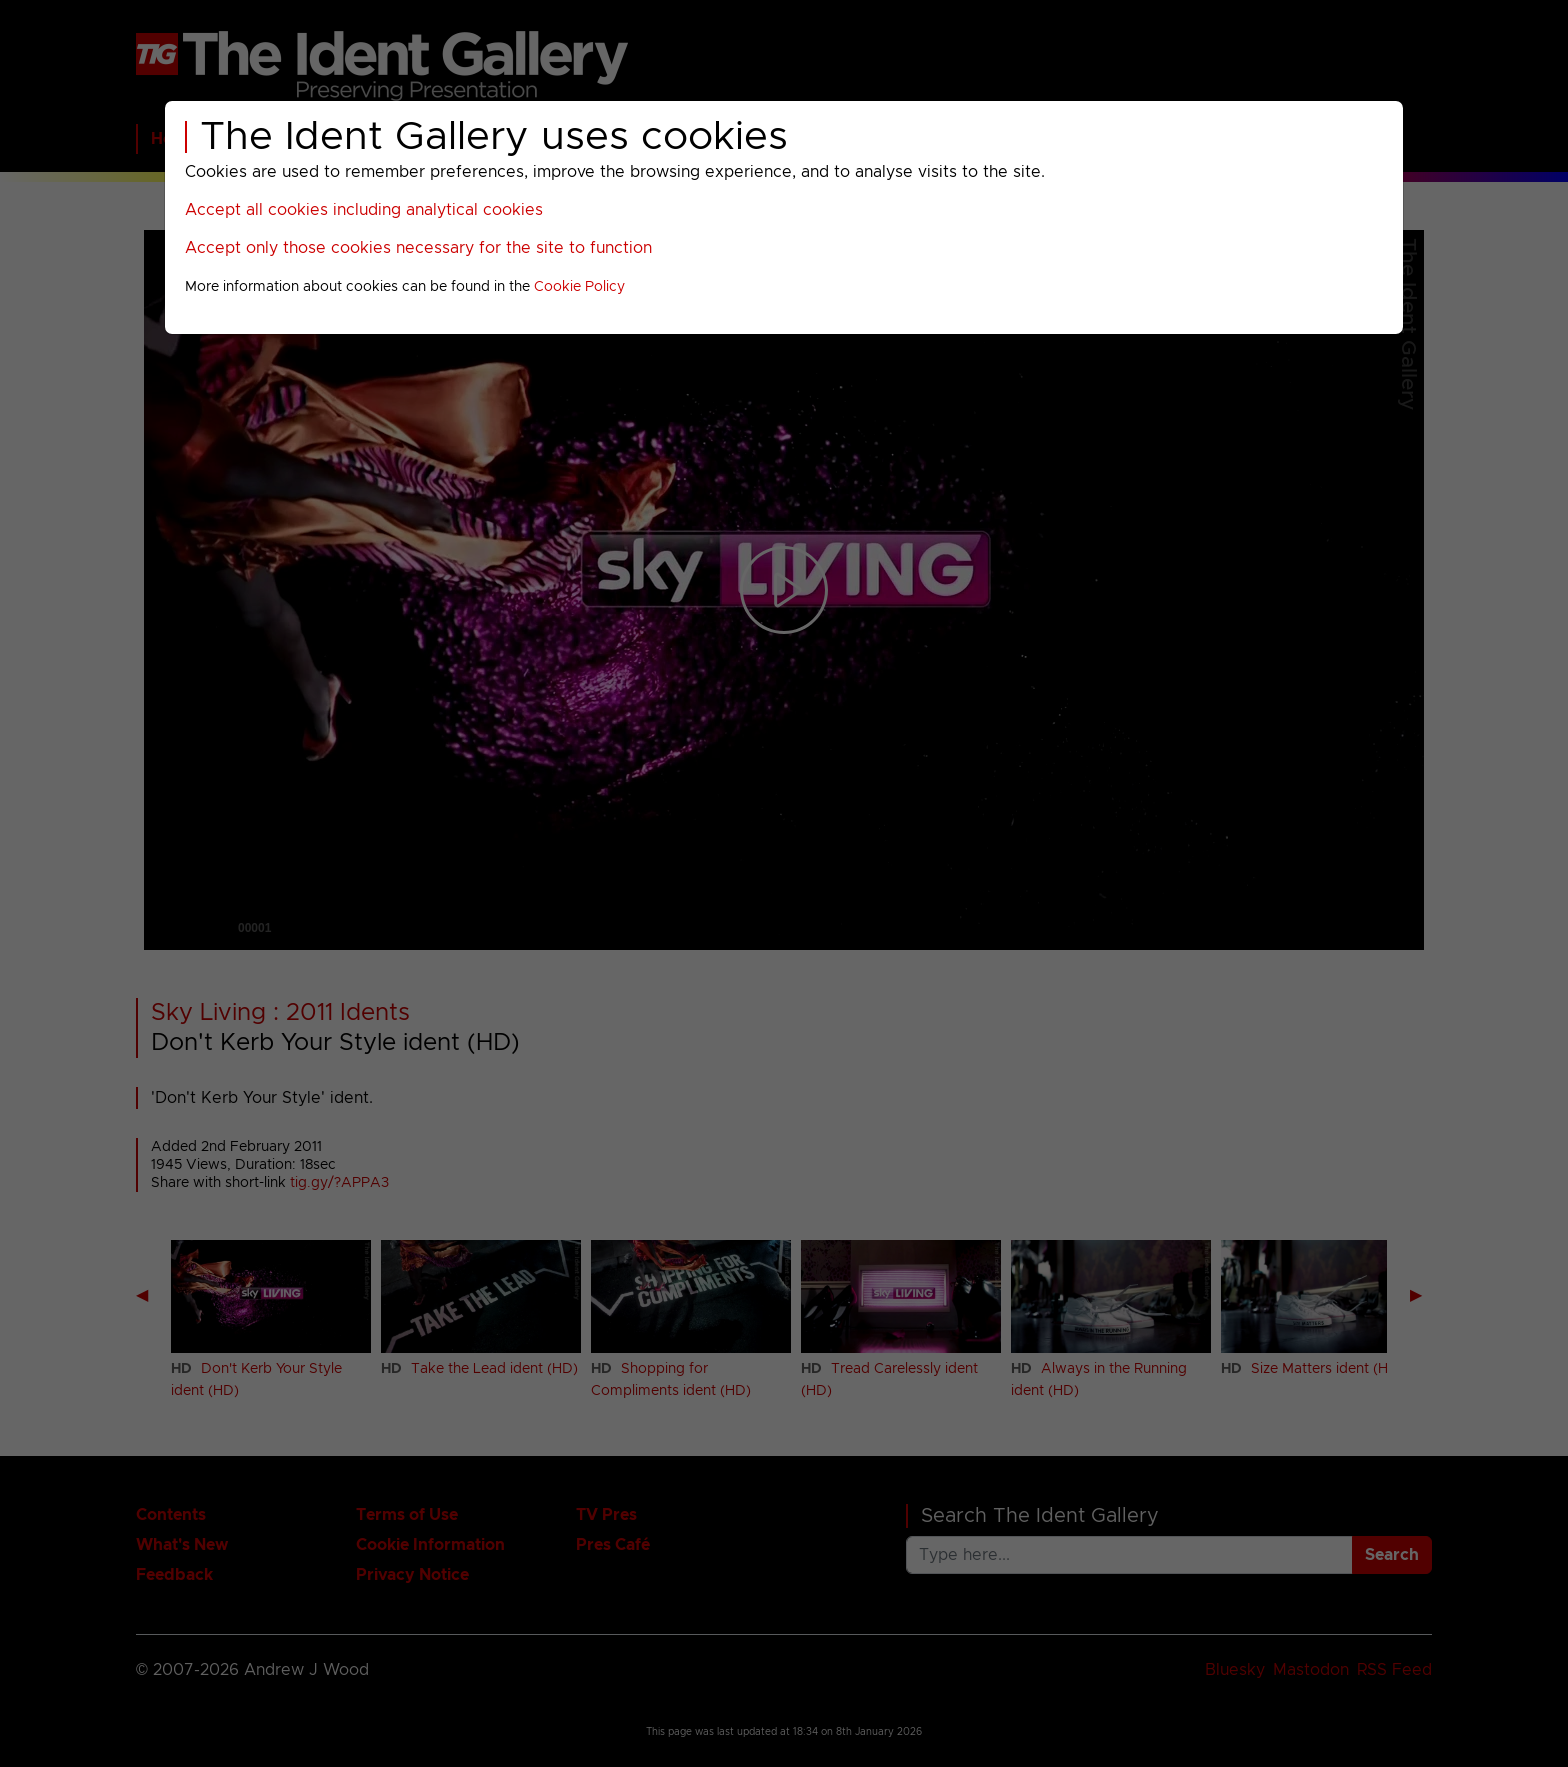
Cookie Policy (579, 287)
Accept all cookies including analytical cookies (364, 210)
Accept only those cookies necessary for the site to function (418, 248)
